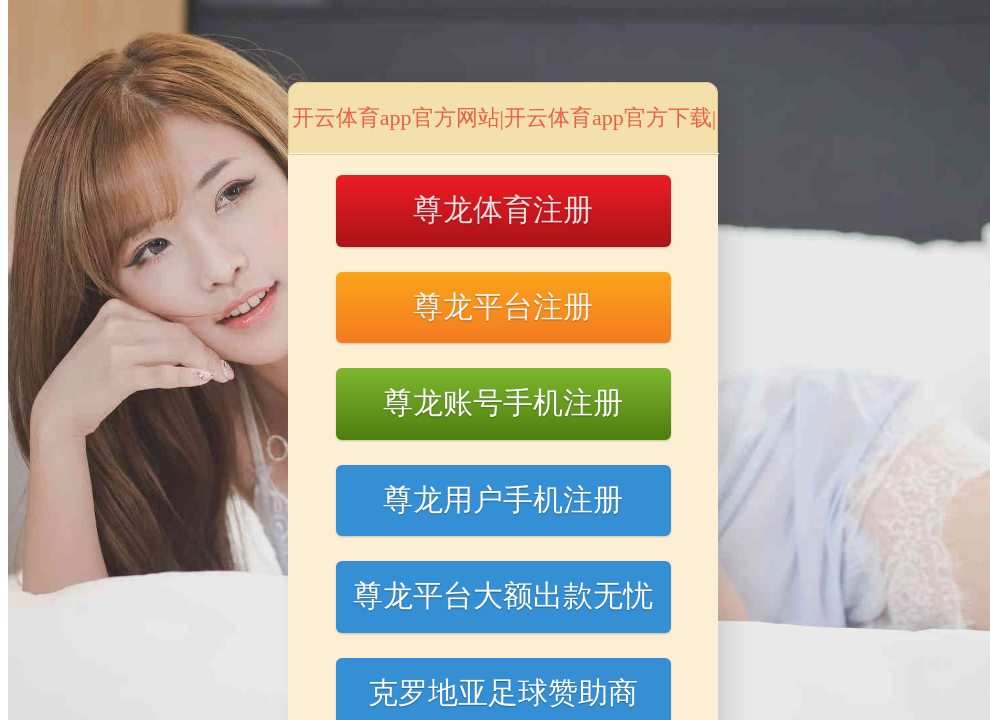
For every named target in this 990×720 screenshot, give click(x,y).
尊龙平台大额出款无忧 (503, 595)
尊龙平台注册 (503, 306)
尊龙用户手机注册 (503, 499)
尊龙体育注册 (503, 209)
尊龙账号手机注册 (503, 402)
